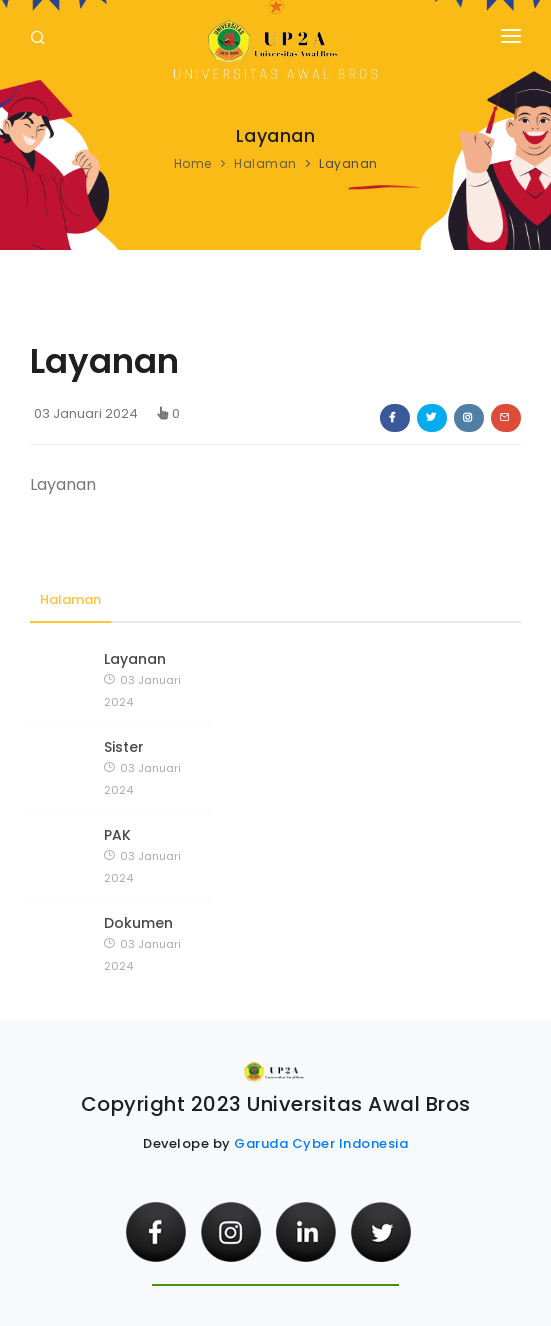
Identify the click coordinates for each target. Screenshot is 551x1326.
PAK (117, 835)
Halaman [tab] (70, 599)
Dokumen (138, 923)
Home (193, 163)
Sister (124, 747)
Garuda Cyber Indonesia (321, 1143)
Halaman (265, 163)
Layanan (135, 659)
